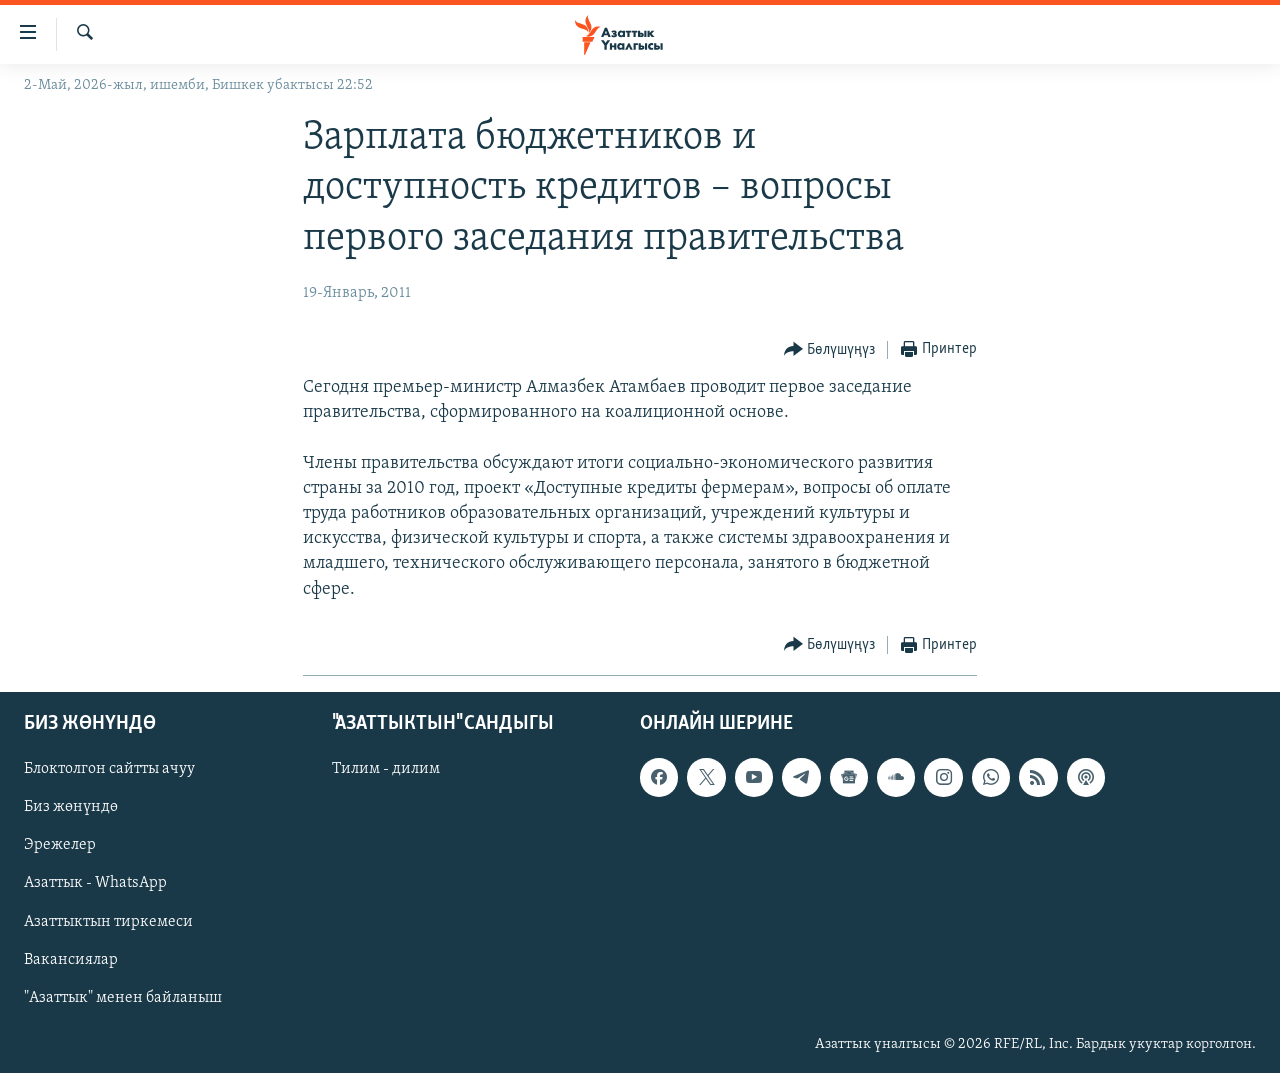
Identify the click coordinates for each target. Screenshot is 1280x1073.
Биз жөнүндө (71, 807)
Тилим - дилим (386, 769)
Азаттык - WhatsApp (95, 883)
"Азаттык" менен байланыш (123, 998)
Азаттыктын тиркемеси (108, 921)
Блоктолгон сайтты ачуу (109, 769)
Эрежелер (60, 845)
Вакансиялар (71, 959)
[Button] (830, 350)
